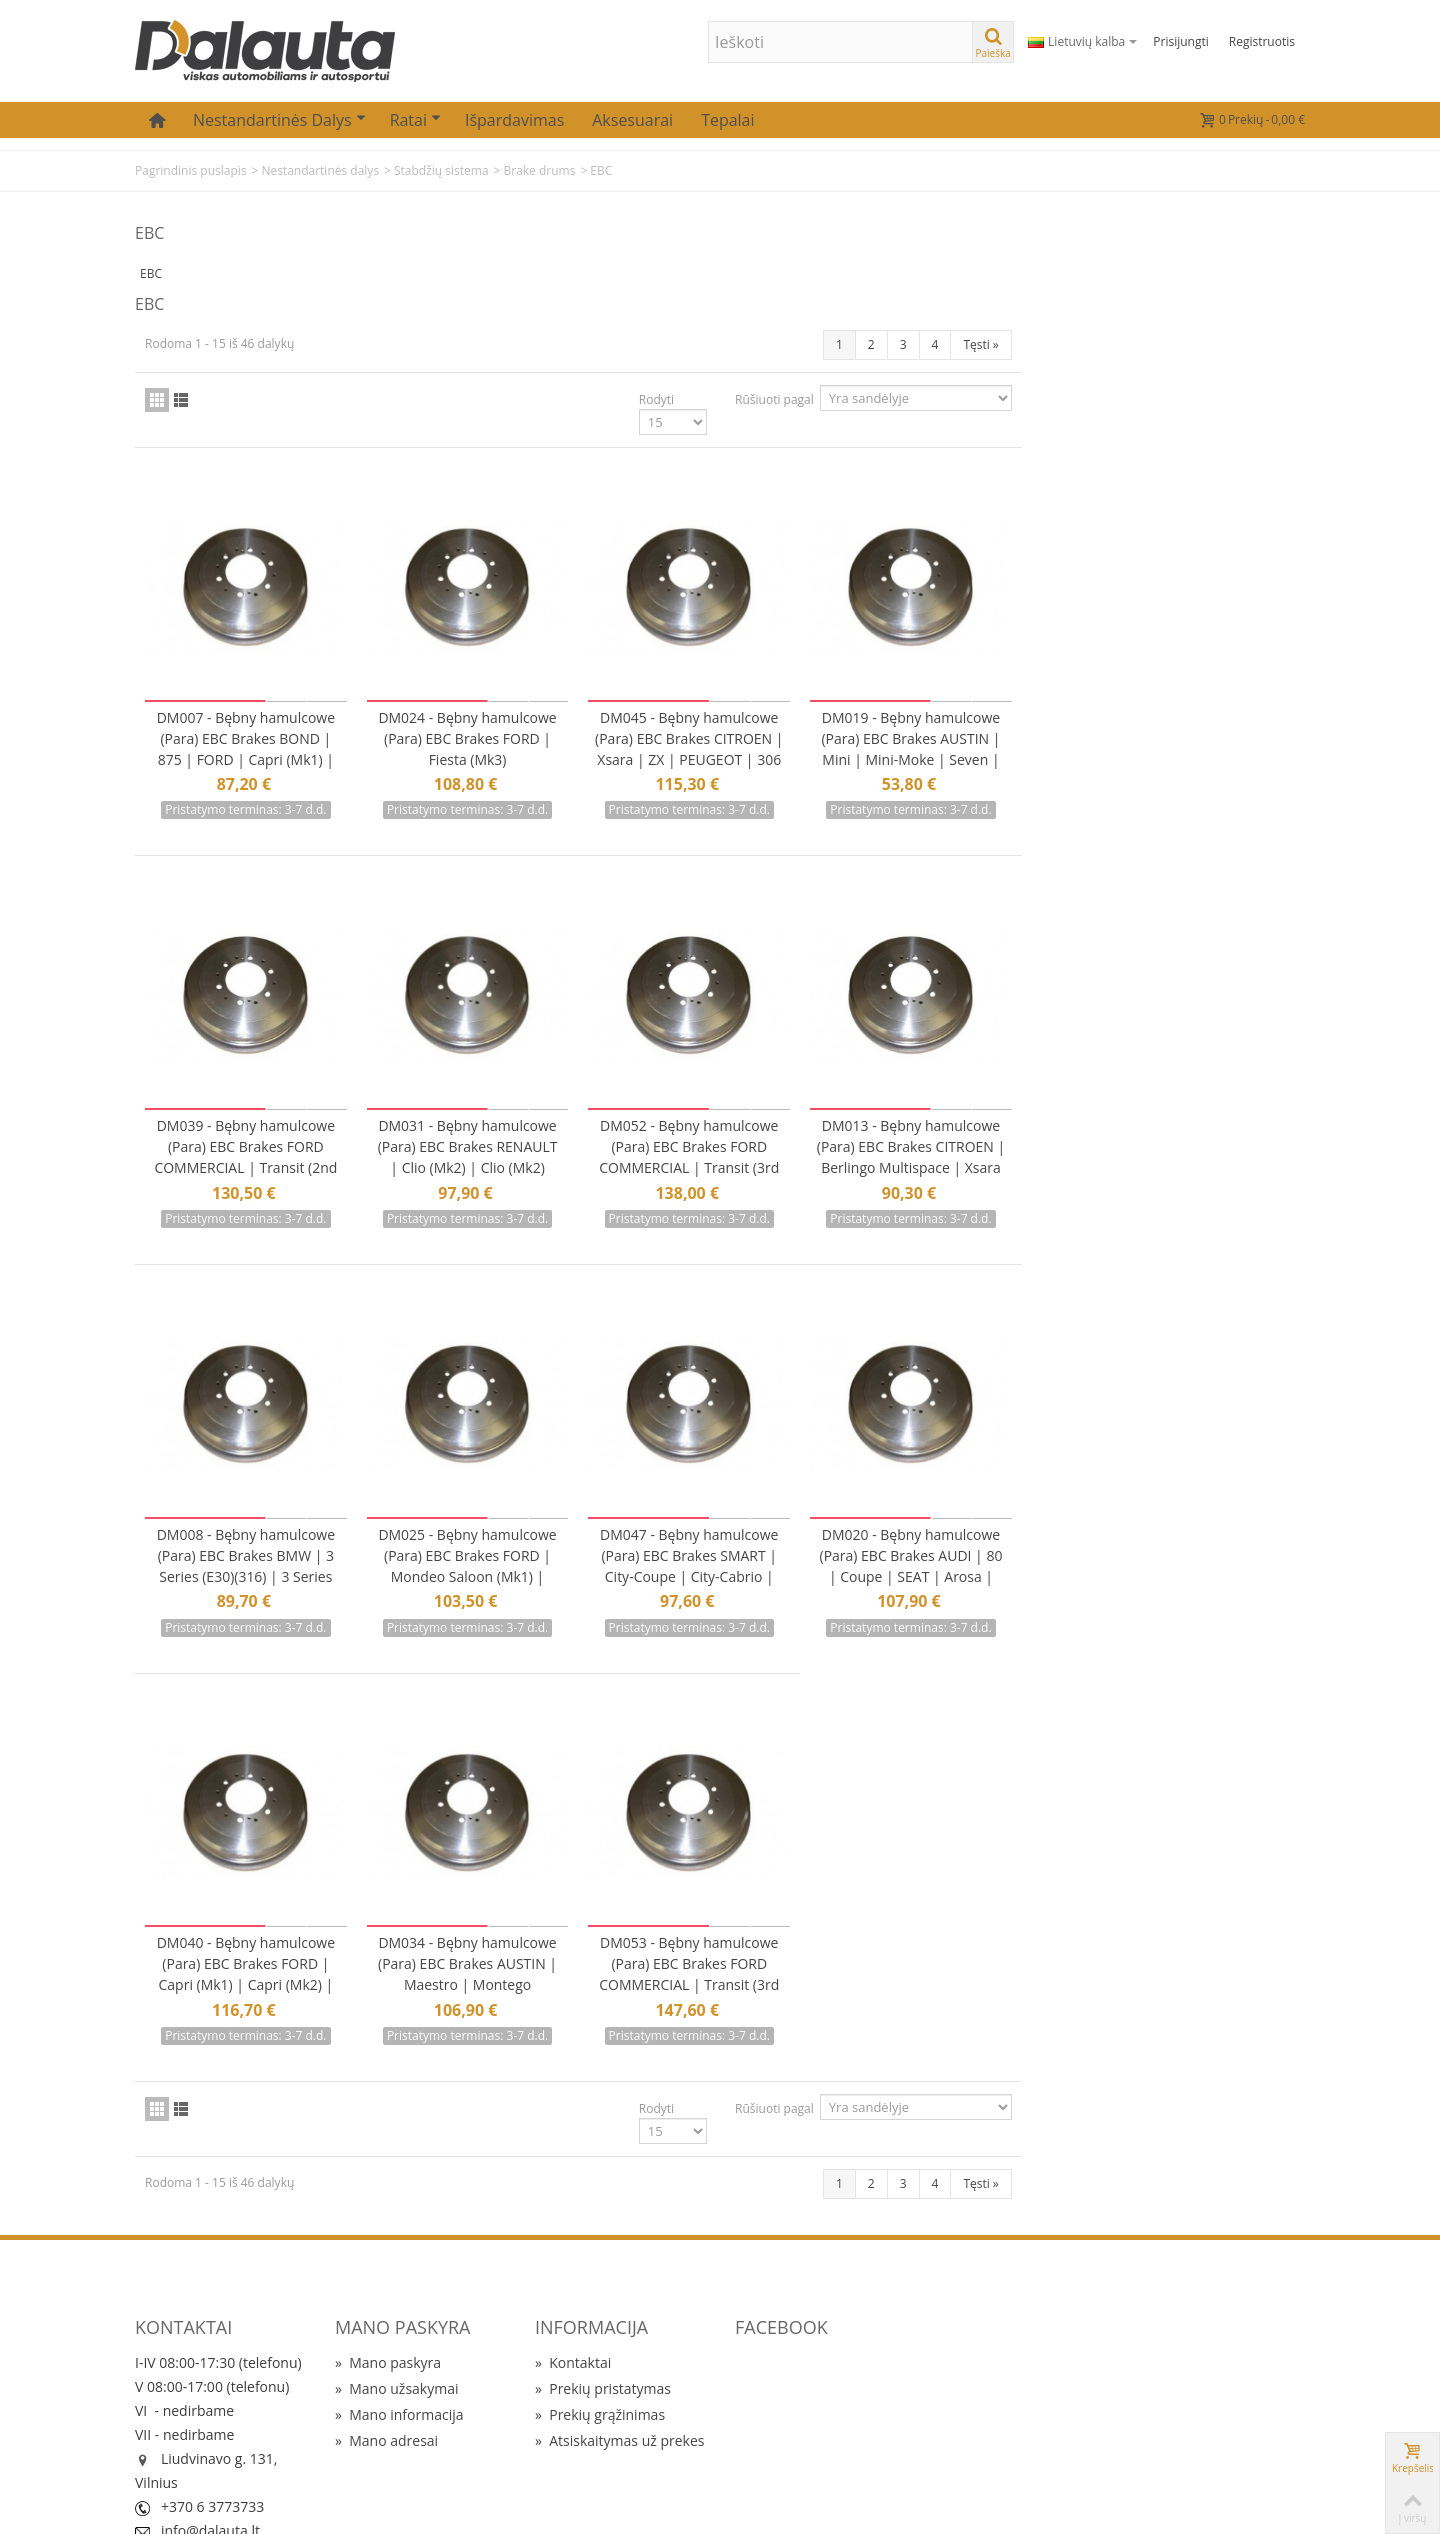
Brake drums (539, 170)
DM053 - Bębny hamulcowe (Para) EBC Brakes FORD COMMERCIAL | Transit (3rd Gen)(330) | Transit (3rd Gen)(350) (979, 1889)
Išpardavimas (514, 120)
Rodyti (939, 322)
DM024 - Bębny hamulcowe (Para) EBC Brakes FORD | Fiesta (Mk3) (761, 656)
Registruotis (1262, 41)
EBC (151, 273)
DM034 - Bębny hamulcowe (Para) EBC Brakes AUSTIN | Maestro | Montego (761, 1868)
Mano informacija (399, 2318)
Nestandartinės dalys (279, 120)
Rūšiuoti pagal (1057, 322)
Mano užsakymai (396, 2292)
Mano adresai (386, 2344)
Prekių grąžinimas (600, 2318)
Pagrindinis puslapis (191, 170)
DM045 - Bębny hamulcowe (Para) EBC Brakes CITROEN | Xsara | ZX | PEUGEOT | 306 (979, 667)
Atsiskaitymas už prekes (619, 2344)
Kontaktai (573, 2266)
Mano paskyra (388, 2266)
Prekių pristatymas (603, 2292)
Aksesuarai (632, 120)
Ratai (415, 120)
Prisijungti (1180, 41)
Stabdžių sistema (441, 170)
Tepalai (727, 120)
